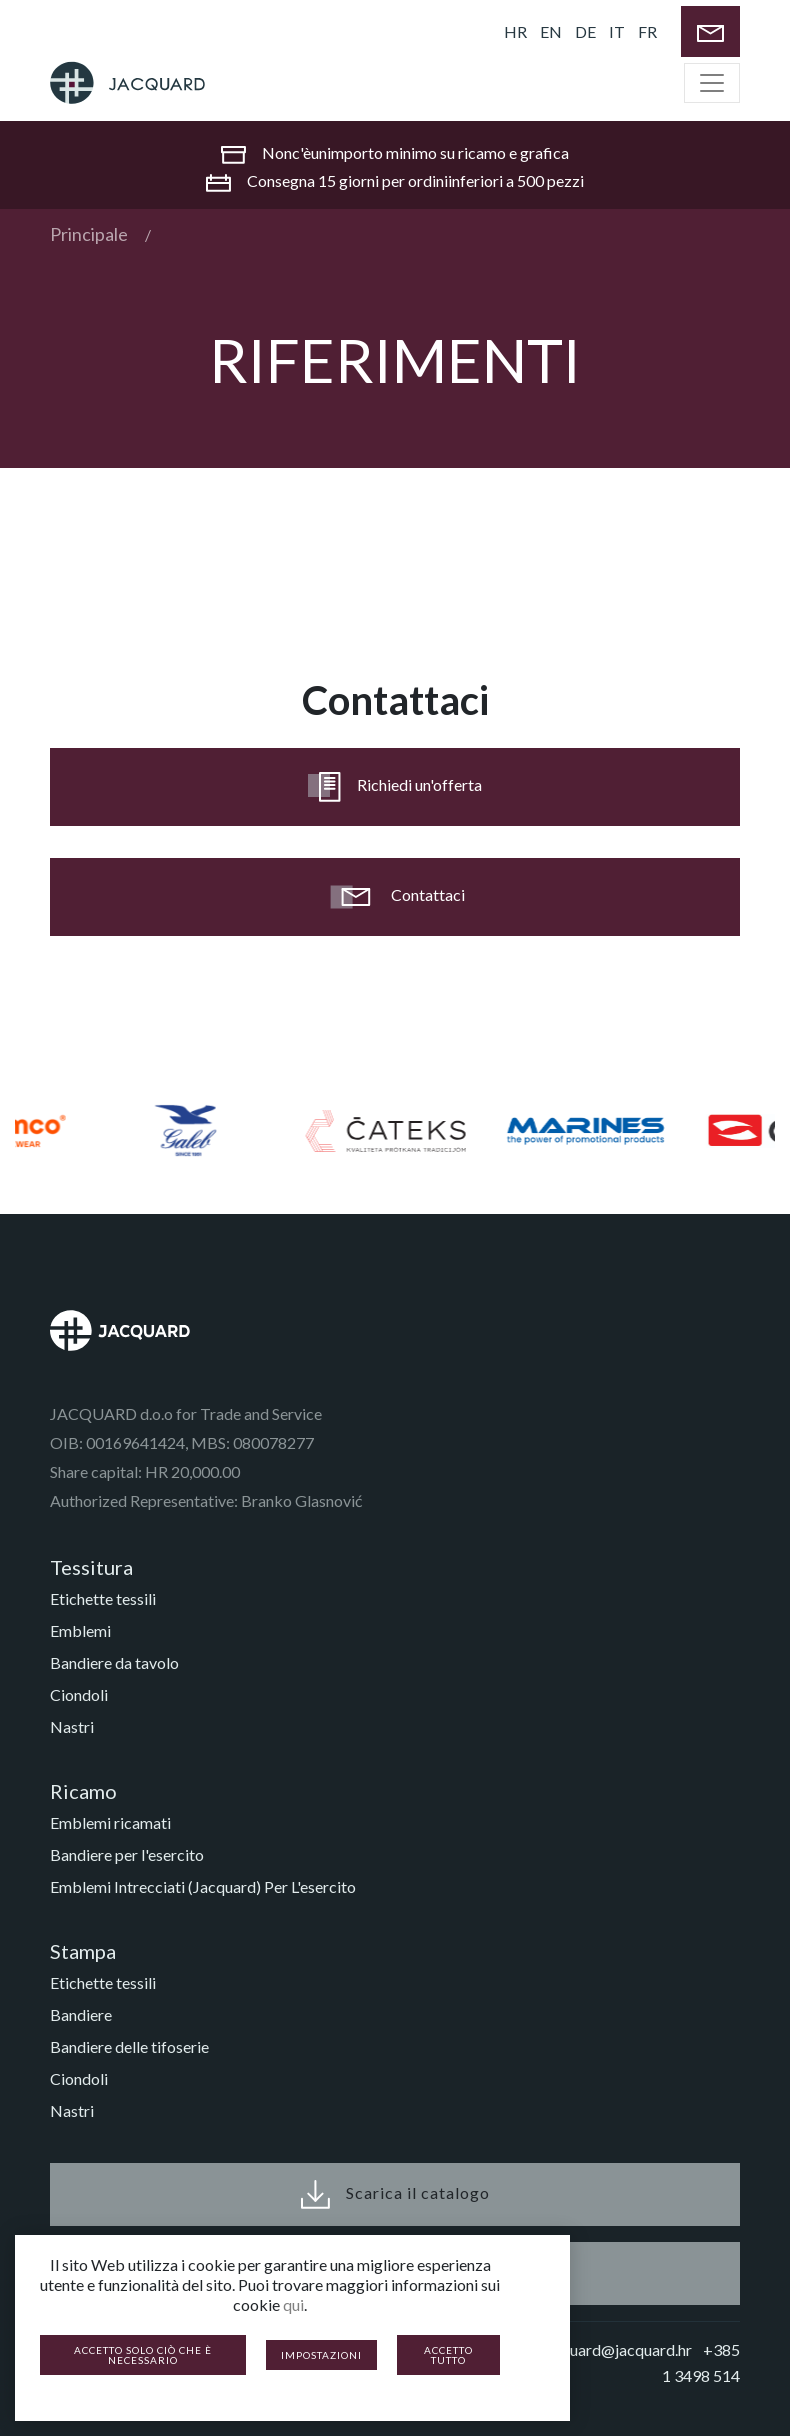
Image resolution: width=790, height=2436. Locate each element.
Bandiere (81, 2014)
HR (515, 31)
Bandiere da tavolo (114, 1662)
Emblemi (80, 1630)
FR (647, 31)
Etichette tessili (103, 1598)
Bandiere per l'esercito (127, 1854)
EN (551, 31)
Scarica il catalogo (395, 2194)
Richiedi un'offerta (395, 787)
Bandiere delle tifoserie (129, 2046)
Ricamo (83, 1791)
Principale (89, 234)
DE (585, 31)
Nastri (72, 1726)
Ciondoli (79, 1694)
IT (617, 31)
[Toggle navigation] (712, 83)
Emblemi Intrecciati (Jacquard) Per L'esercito (203, 1886)
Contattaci (395, 897)
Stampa (83, 1951)
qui (293, 2304)
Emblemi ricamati (110, 1822)
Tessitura (91, 1567)
